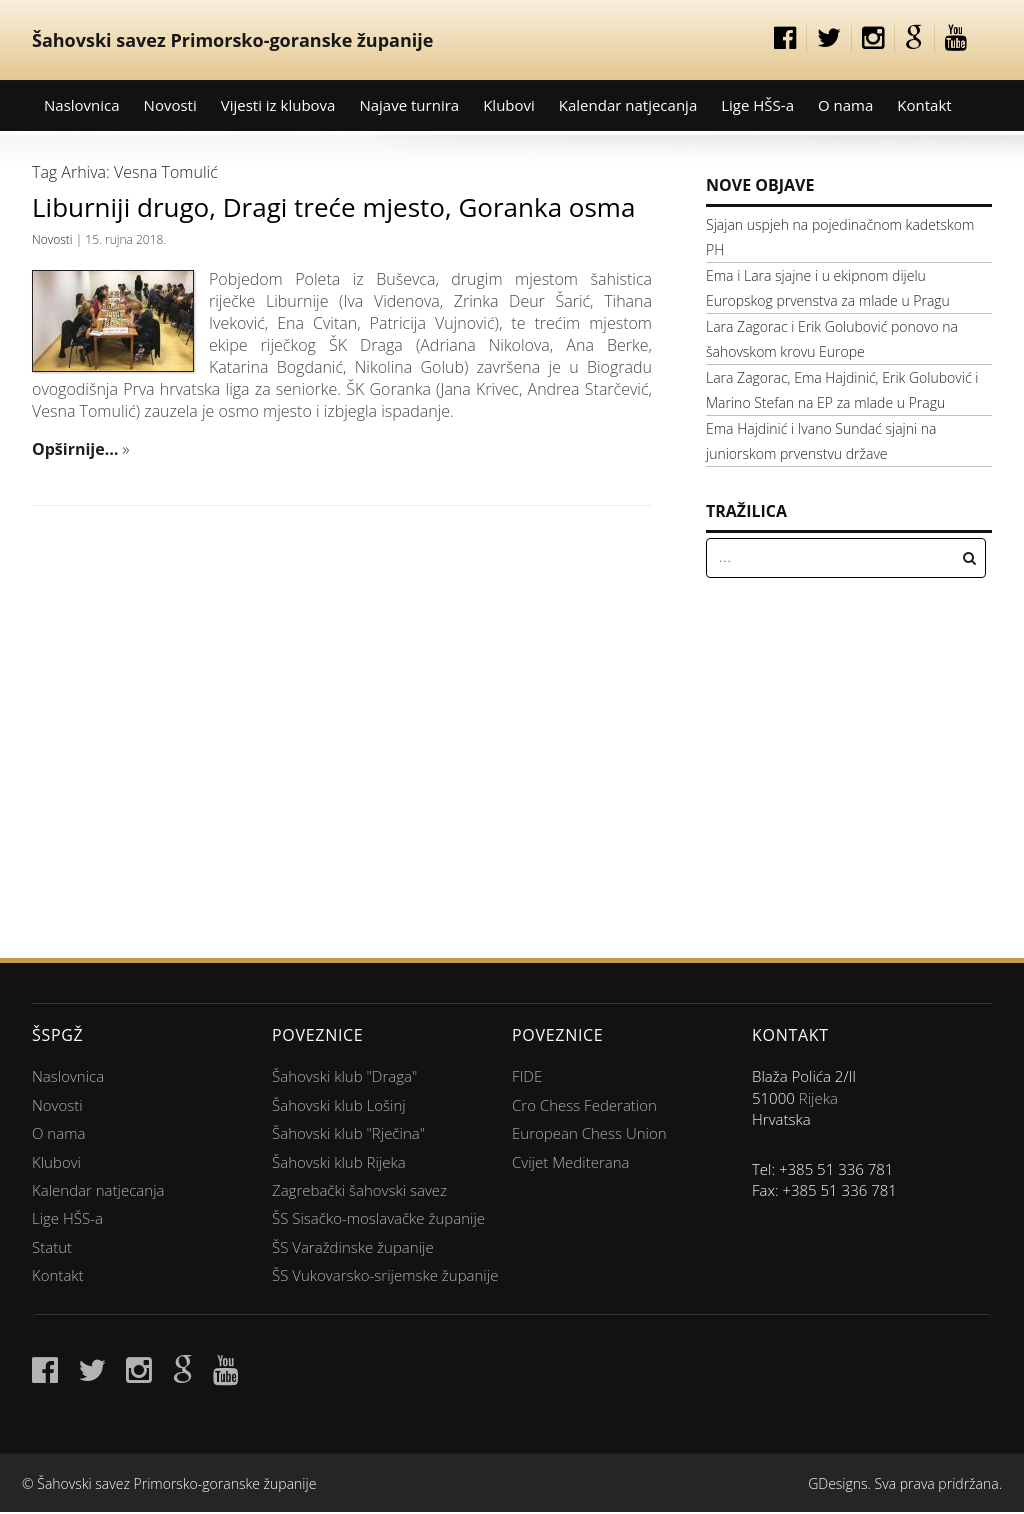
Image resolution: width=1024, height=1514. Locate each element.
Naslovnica (82, 105)
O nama (845, 105)
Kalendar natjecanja (628, 105)
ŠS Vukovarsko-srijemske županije (385, 1275)
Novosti (170, 105)
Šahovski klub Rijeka (339, 1162)
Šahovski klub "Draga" (344, 1076)
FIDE (527, 1076)
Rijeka (818, 1098)
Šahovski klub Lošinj (339, 1105)
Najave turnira (409, 105)
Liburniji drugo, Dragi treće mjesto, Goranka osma (333, 207)
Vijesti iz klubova (278, 105)
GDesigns (837, 1483)
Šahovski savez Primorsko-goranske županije (232, 40)
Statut (52, 1247)
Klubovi (509, 105)
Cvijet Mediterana (571, 1162)
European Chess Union (589, 1133)
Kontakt (924, 105)
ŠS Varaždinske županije (353, 1247)
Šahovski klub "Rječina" (348, 1133)
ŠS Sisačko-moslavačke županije (378, 1218)
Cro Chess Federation (584, 1105)
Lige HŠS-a (757, 105)
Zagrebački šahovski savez (359, 1190)
